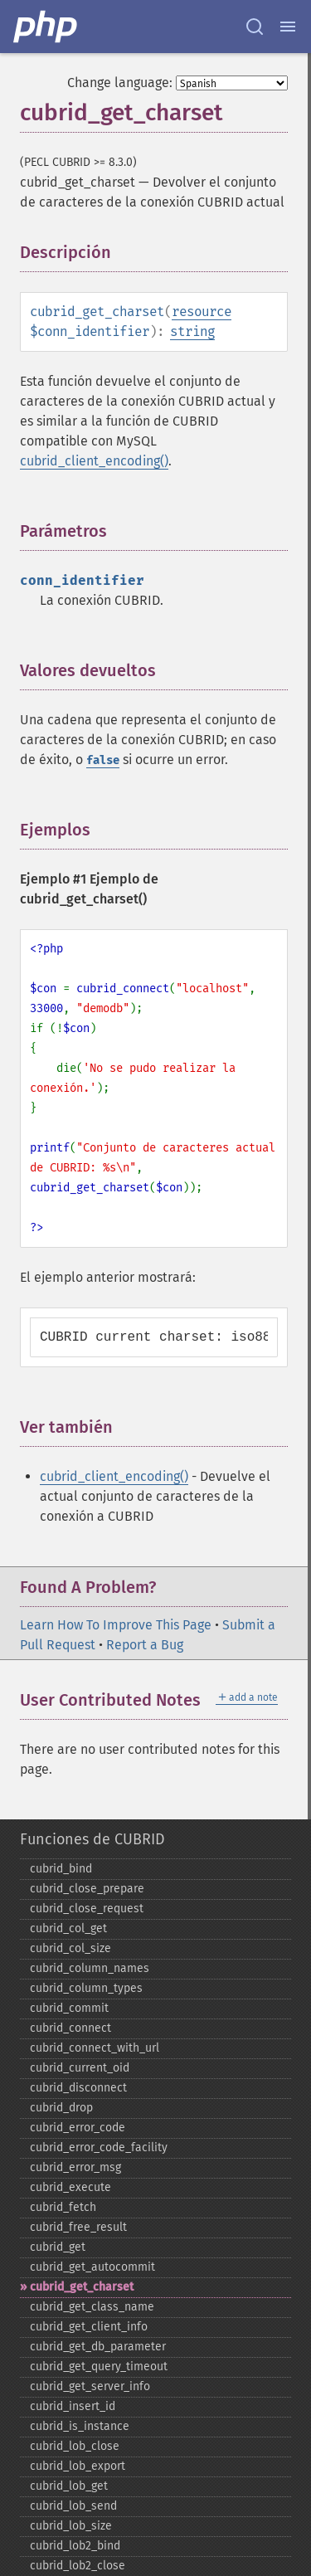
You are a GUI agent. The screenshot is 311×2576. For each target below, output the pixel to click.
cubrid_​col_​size (70, 1948)
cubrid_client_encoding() (94, 461)
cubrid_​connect (70, 2028)
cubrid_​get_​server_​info (90, 2386)
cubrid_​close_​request (86, 1909)
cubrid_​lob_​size (71, 2526)
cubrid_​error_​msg (75, 2167)
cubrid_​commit (69, 2008)
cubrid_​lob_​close (74, 2446)
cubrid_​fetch (63, 2207)
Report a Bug (144, 1645)
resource (201, 311)
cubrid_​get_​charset (82, 2287)
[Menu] (287, 26)
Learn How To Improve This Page (115, 1625)
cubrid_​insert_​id (72, 2406)
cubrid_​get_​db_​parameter (98, 2347)
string (192, 331)
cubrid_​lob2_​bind (75, 2546)
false (102, 760)
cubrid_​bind (61, 1869)
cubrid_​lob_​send (73, 2506)
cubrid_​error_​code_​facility (99, 2147)
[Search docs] (254, 26)
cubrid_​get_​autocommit (92, 2267)
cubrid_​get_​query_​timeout (99, 2366)
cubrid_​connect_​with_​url (94, 2048)
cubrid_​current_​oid (79, 2068)
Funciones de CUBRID (92, 1839)
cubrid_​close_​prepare (87, 1889)
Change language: (120, 82)
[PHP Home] (46, 26)
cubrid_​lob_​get (69, 2486)
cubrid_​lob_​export (77, 2466)
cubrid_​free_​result (78, 2227)
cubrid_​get (57, 2247)
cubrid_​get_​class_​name (92, 2307)
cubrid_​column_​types (86, 1988)
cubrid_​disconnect (78, 2088)
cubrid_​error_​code (77, 2128)
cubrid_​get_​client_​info (89, 2327)
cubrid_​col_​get (68, 1928)
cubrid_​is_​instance (79, 2426)
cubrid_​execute (70, 2187)
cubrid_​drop (61, 2108)
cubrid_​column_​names (89, 1968)
